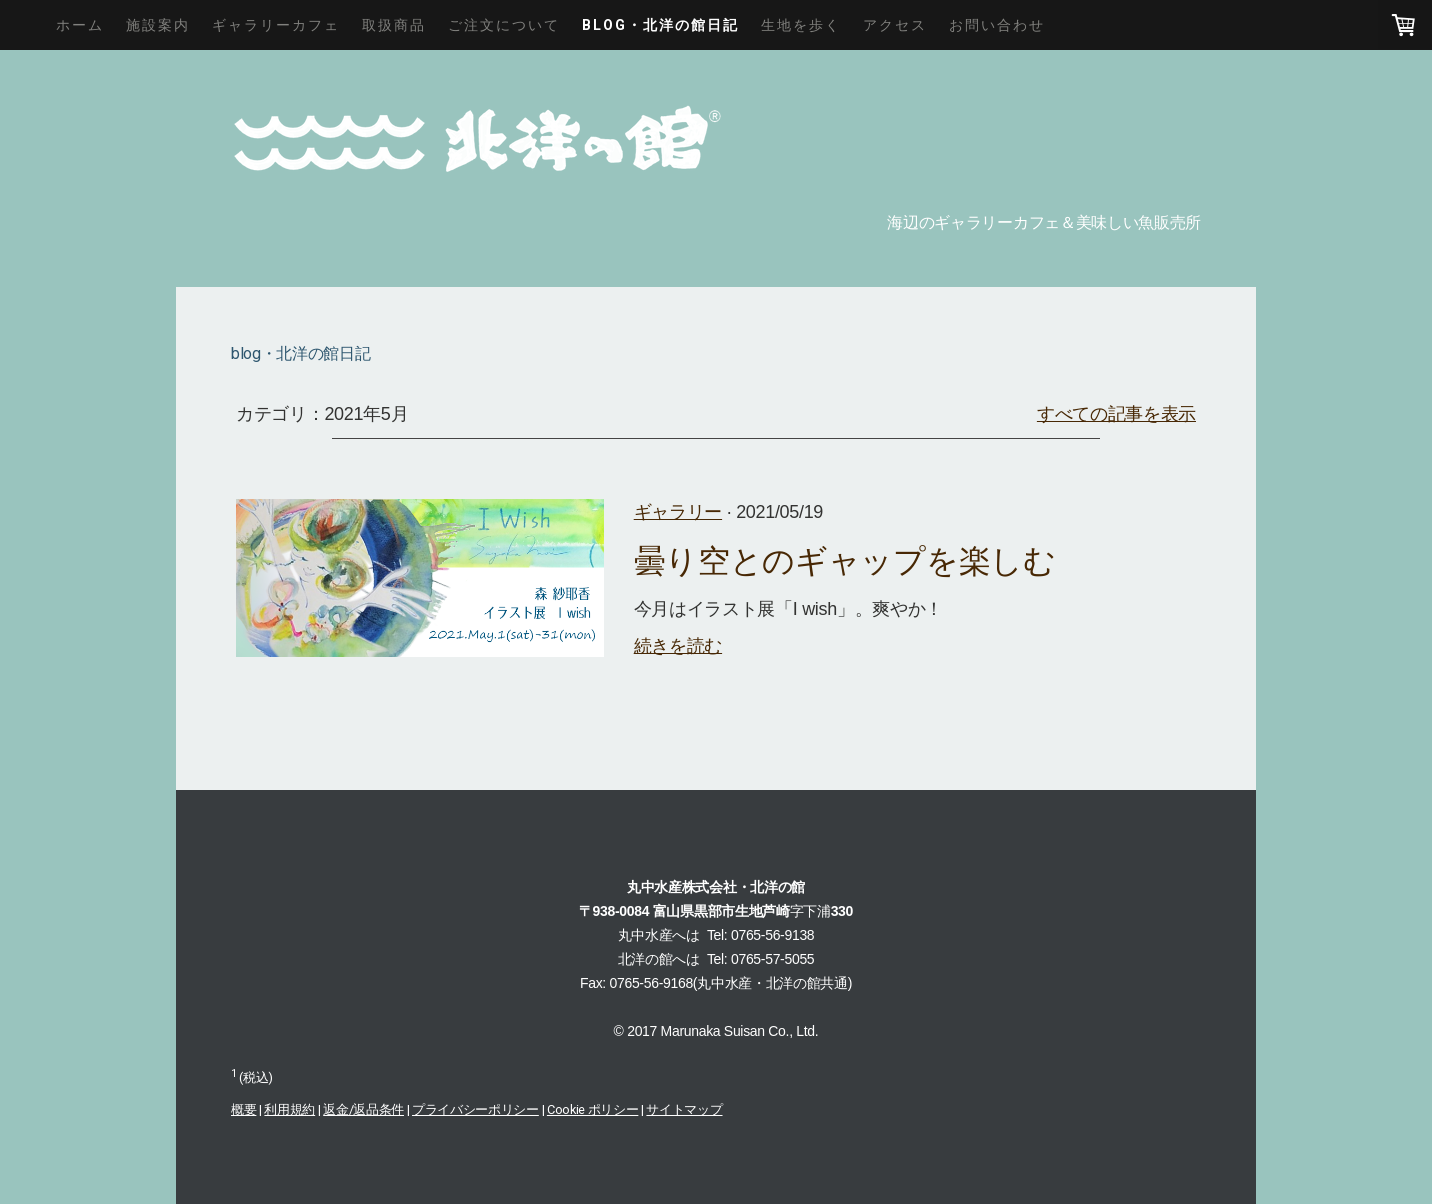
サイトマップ (684, 1109)
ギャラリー (678, 512)
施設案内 (158, 25)
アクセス (895, 25)
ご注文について (504, 25)
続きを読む (678, 646)
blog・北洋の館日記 (660, 25)
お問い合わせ (997, 25)
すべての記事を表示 (1116, 414)
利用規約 (289, 1109)
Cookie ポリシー (592, 1109)
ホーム (80, 25)
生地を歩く (801, 25)
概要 (243, 1109)
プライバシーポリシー (475, 1109)
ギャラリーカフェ (276, 25)
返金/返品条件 (363, 1109)
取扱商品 (394, 25)
